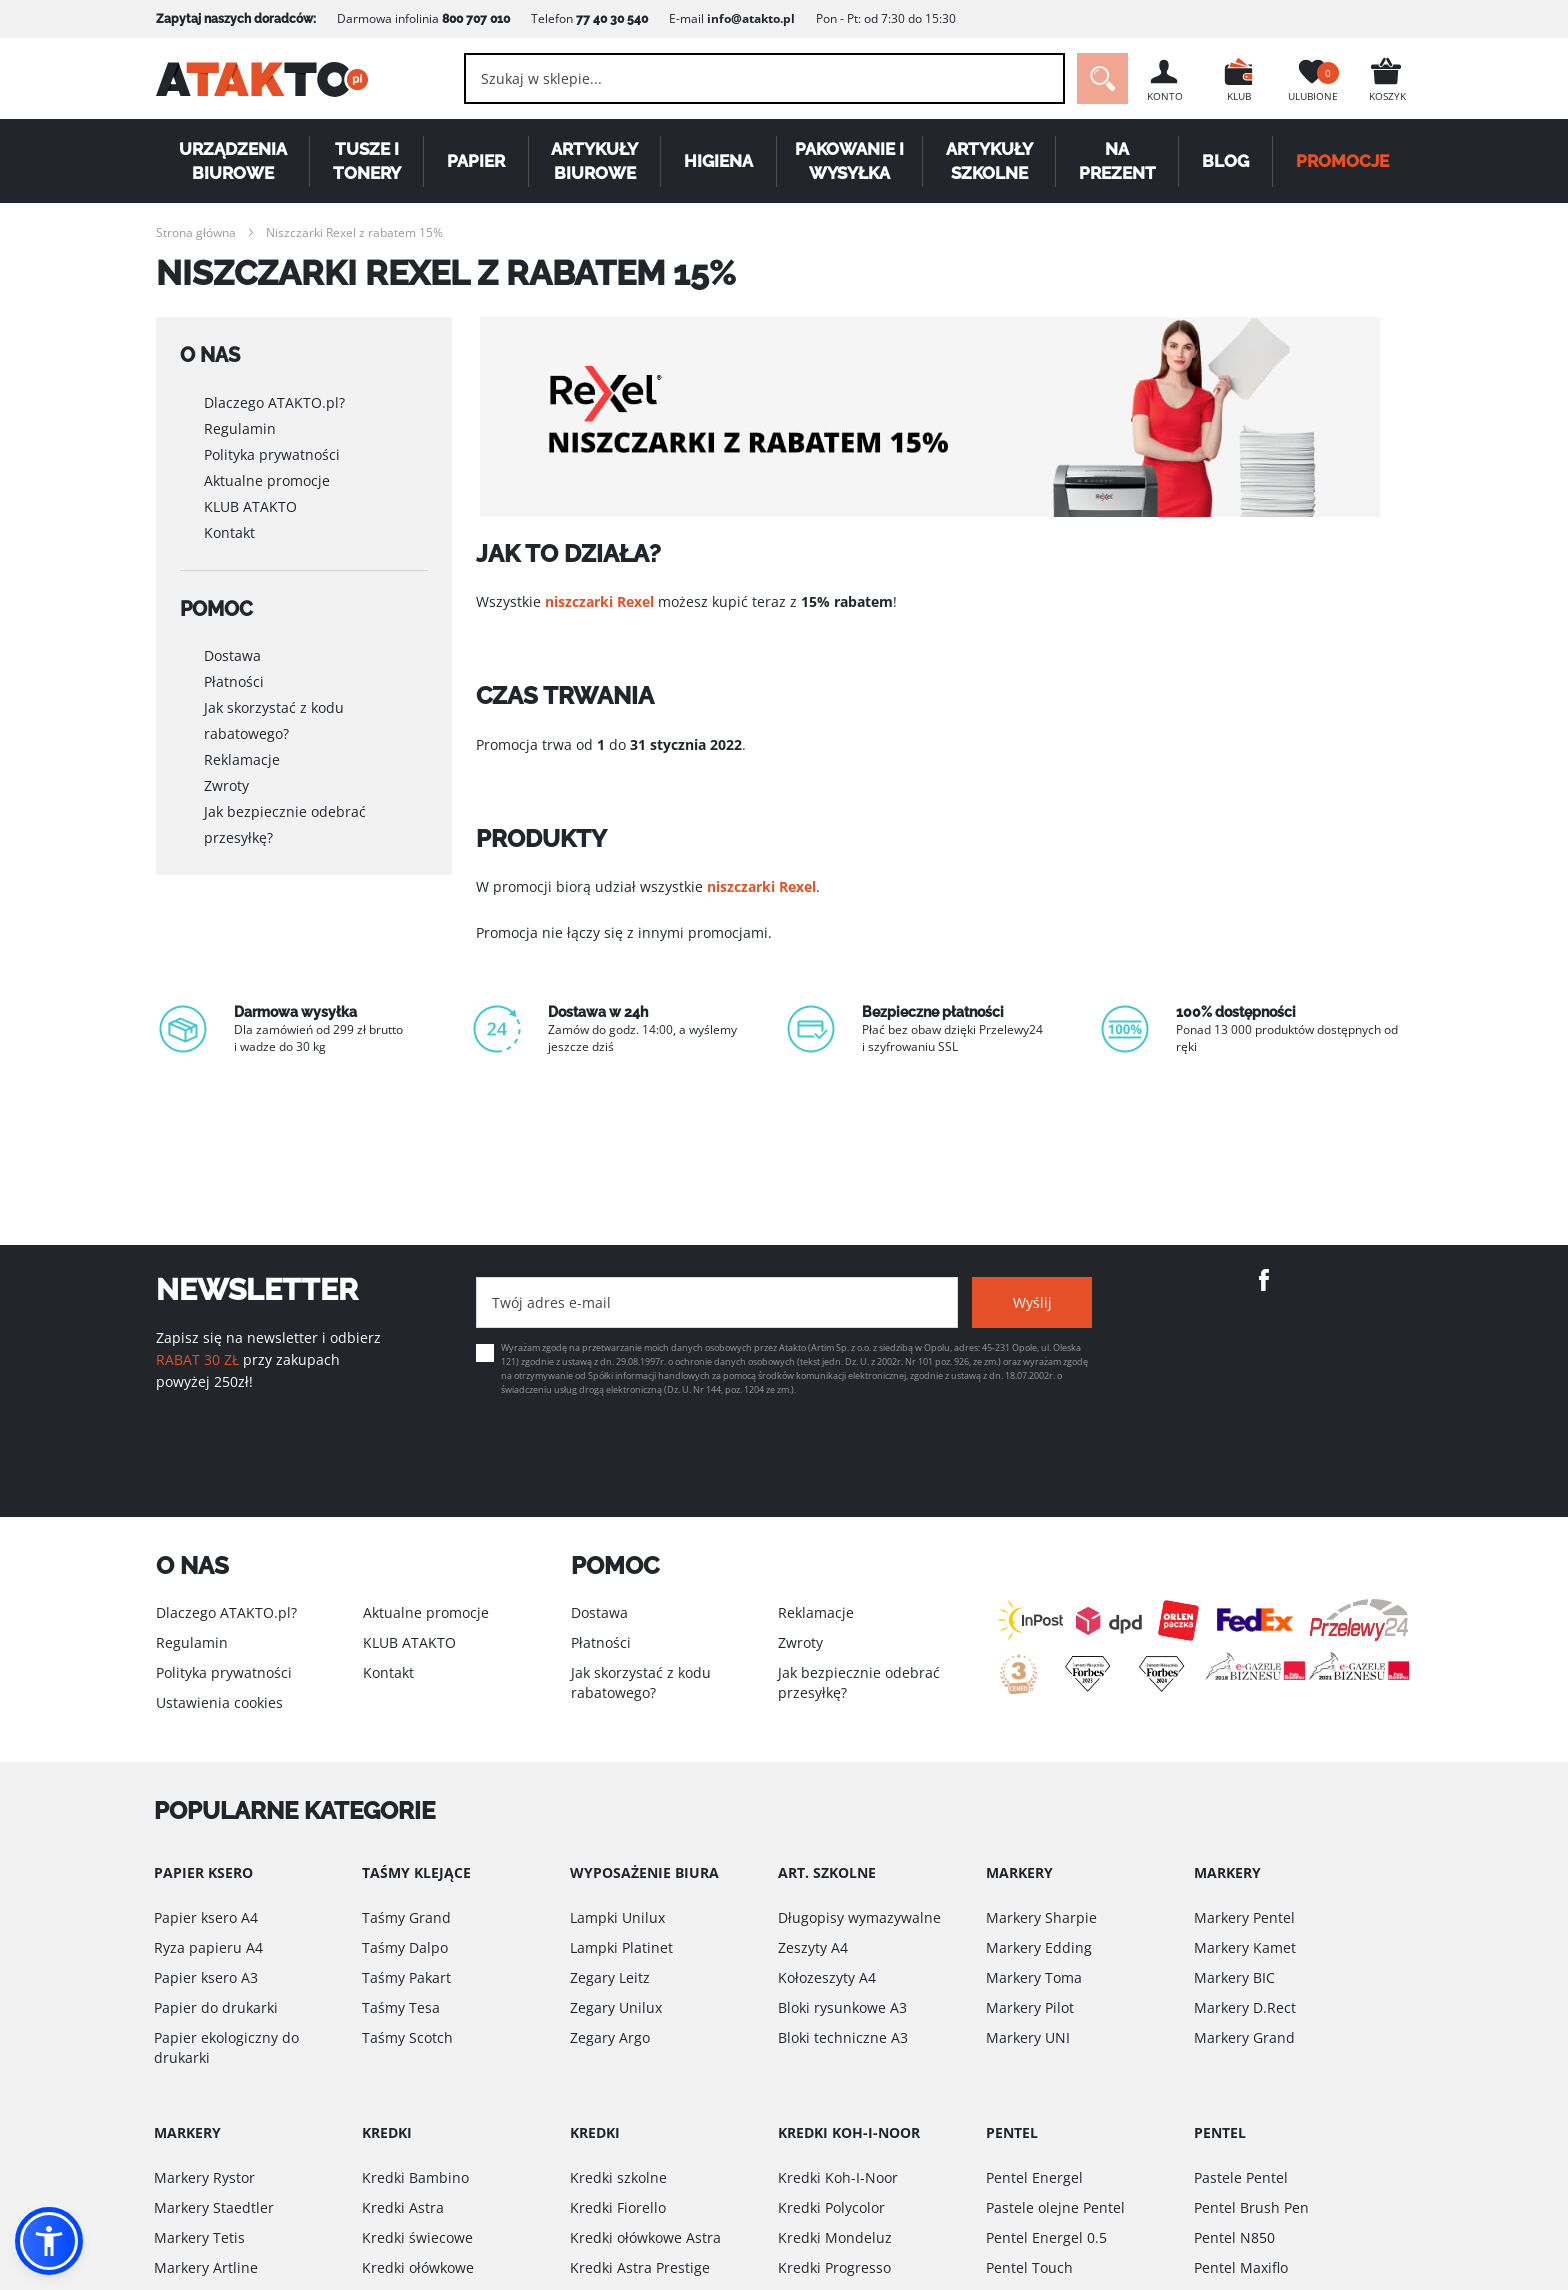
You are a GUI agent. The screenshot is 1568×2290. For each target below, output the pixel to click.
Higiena (718, 161)
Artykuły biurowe (594, 161)
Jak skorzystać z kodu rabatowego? (274, 720)
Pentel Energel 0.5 (1046, 2237)
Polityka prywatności (272, 454)
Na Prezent (1117, 161)
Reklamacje (242, 759)
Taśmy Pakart (406, 1977)
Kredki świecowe (417, 2237)
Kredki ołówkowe (418, 2267)
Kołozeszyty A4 (827, 1977)
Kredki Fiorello (618, 2207)
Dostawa (232, 655)
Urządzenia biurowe (233, 161)
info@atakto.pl (751, 18)
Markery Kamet (1245, 1947)
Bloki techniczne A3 (843, 2037)
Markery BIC (1234, 1977)
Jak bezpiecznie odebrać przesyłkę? (285, 824)
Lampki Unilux (617, 1917)
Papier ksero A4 (206, 1917)
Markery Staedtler (214, 2207)
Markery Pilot (1030, 2007)
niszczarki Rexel (599, 601)
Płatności (234, 681)
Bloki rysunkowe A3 (842, 2007)
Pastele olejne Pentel (1055, 2207)
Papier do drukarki (216, 2007)
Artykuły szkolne (989, 161)
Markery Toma (1034, 1977)
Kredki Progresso (834, 2267)
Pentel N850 (1234, 2237)
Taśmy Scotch (407, 2037)
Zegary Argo (610, 2037)
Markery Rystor (204, 2177)
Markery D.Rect (1245, 2007)
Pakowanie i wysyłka (849, 161)
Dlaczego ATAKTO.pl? (274, 402)
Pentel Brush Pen (1251, 2207)
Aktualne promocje (267, 480)
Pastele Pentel (1241, 2177)
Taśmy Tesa (401, 2007)
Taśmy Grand (406, 1917)
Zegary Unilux (616, 2007)
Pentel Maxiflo (1241, 2267)
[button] (49, 2241)
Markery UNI (1028, 2037)
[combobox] (764, 78)
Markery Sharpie (1041, 1917)
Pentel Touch (1029, 2267)
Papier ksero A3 (206, 1977)
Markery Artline (206, 2267)
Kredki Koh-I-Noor (838, 2177)
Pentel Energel (1034, 2177)
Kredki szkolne (618, 2177)
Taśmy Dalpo (405, 1947)
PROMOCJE (1342, 161)
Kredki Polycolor (831, 2207)
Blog (1225, 161)
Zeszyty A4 (813, 1947)
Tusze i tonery (367, 161)
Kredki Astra (403, 2207)
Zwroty (226, 785)
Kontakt (229, 532)
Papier (476, 161)
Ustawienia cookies (219, 1702)
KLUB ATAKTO (250, 506)
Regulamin (240, 428)
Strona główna (196, 232)
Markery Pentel (1244, 1917)
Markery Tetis (199, 2237)
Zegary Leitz (610, 1977)
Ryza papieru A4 (208, 1947)
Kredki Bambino (415, 2177)
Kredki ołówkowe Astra (645, 2237)
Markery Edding (1039, 1947)
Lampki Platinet (621, 1947)
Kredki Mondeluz (835, 2237)
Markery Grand (1244, 2037)
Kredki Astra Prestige (640, 2267)
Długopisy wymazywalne (859, 1917)
